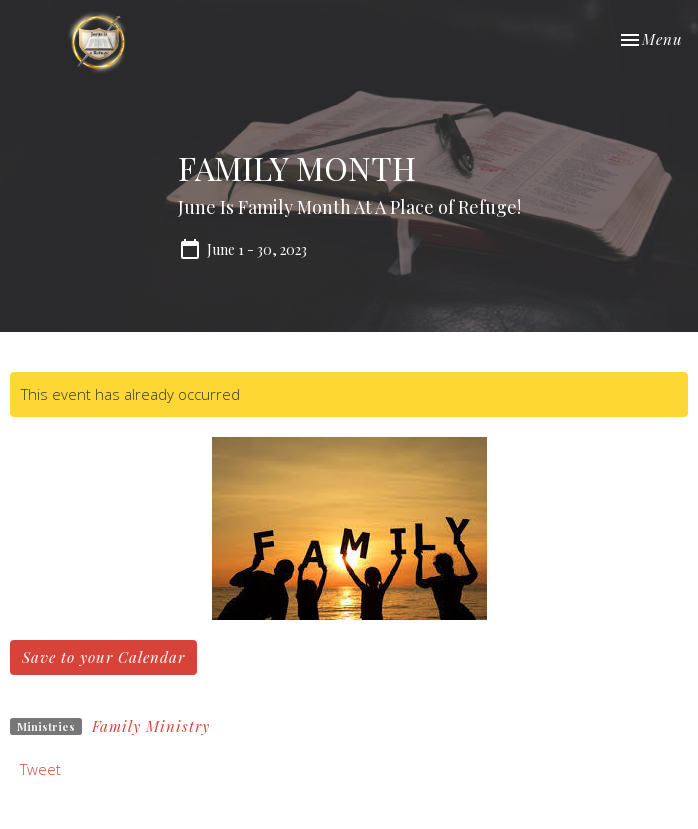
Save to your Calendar (103, 657)
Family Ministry (151, 726)
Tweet (40, 769)
